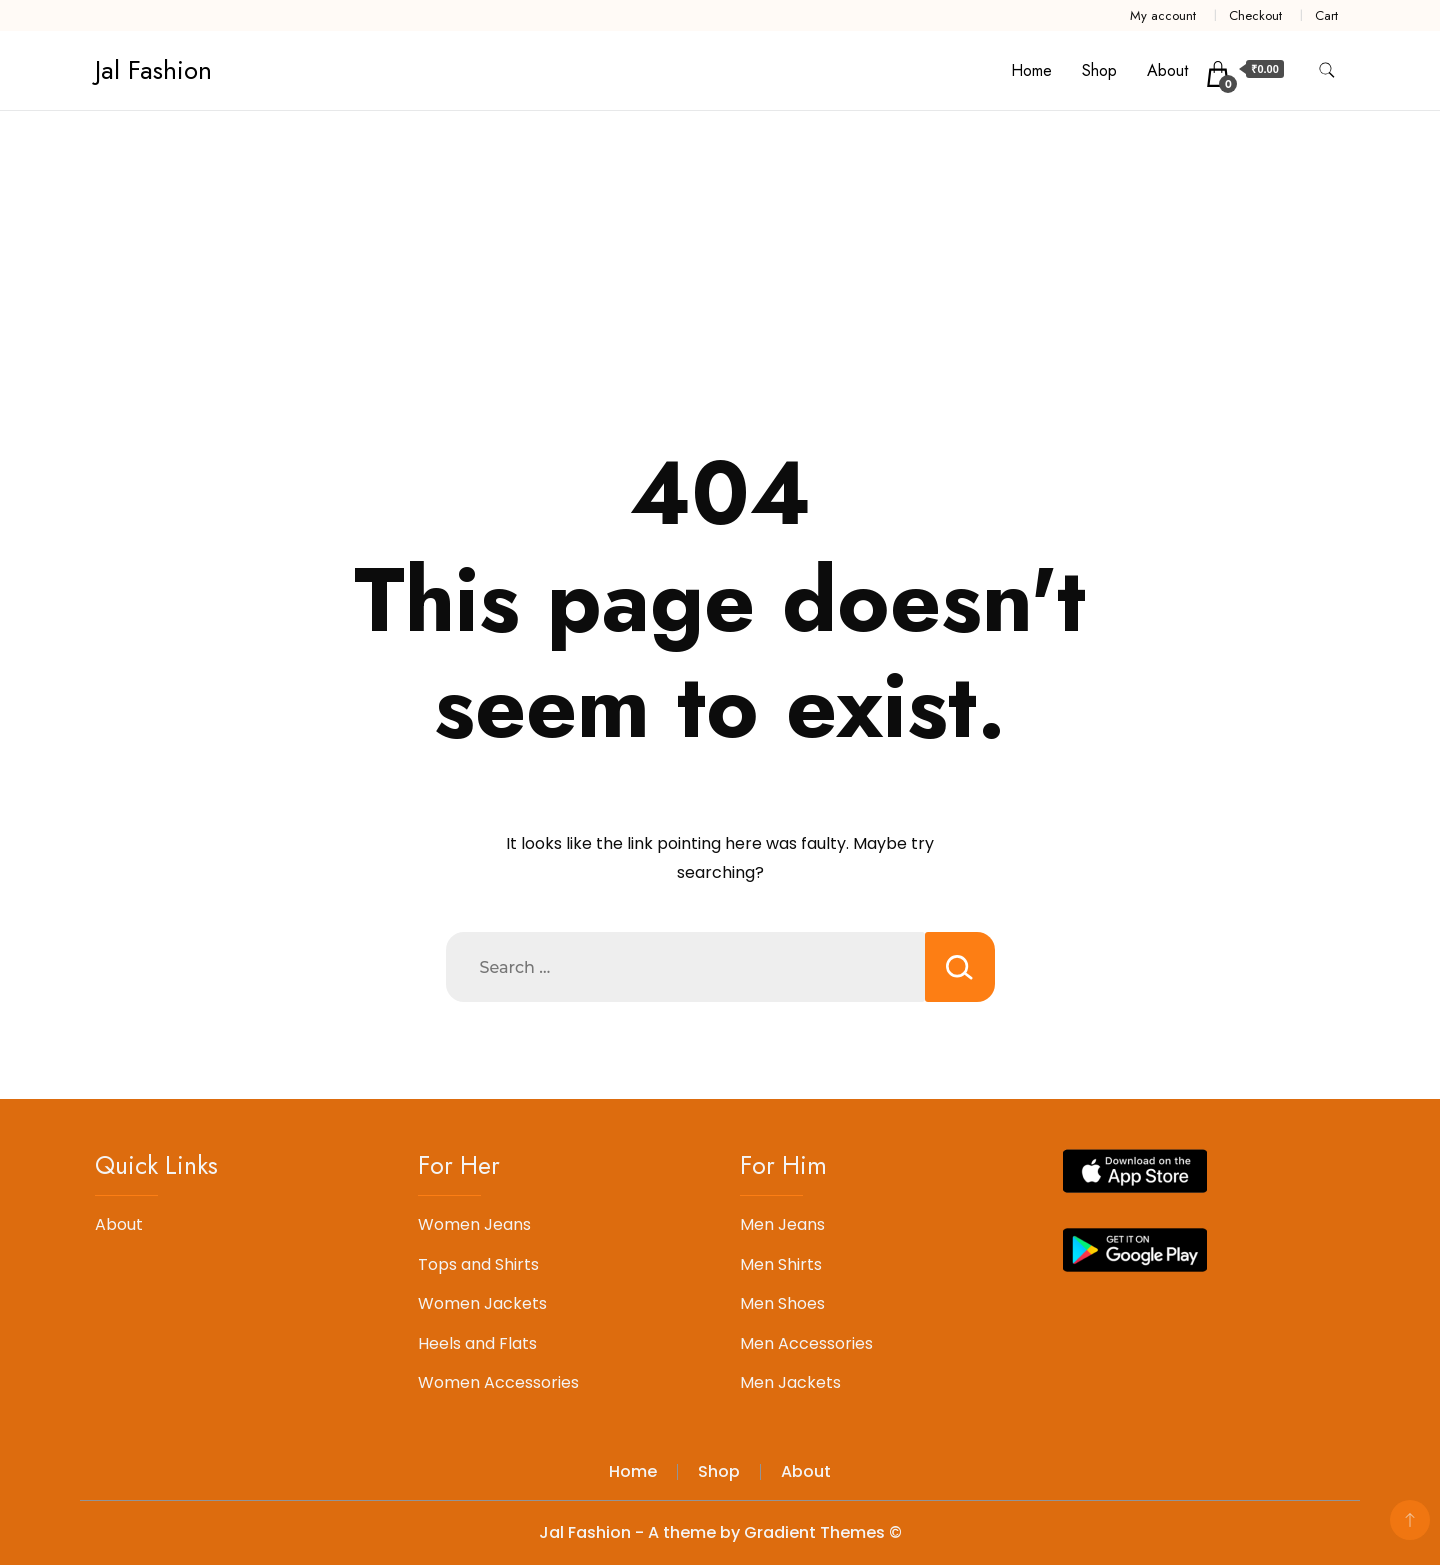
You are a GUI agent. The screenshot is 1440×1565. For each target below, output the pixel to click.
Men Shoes (782, 1303)
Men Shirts (781, 1264)
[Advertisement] (720, 261)
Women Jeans (474, 1224)
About (1167, 70)
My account (1163, 15)
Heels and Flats (477, 1343)
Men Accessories (806, 1343)
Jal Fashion (153, 70)
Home (1031, 70)
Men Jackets (790, 1382)
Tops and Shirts (478, 1264)
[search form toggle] (1327, 70)
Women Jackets (482, 1303)
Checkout (1255, 15)
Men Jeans (782, 1224)
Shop (1099, 70)
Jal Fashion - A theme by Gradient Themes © (720, 1532)
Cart (1326, 15)
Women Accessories (498, 1382)
